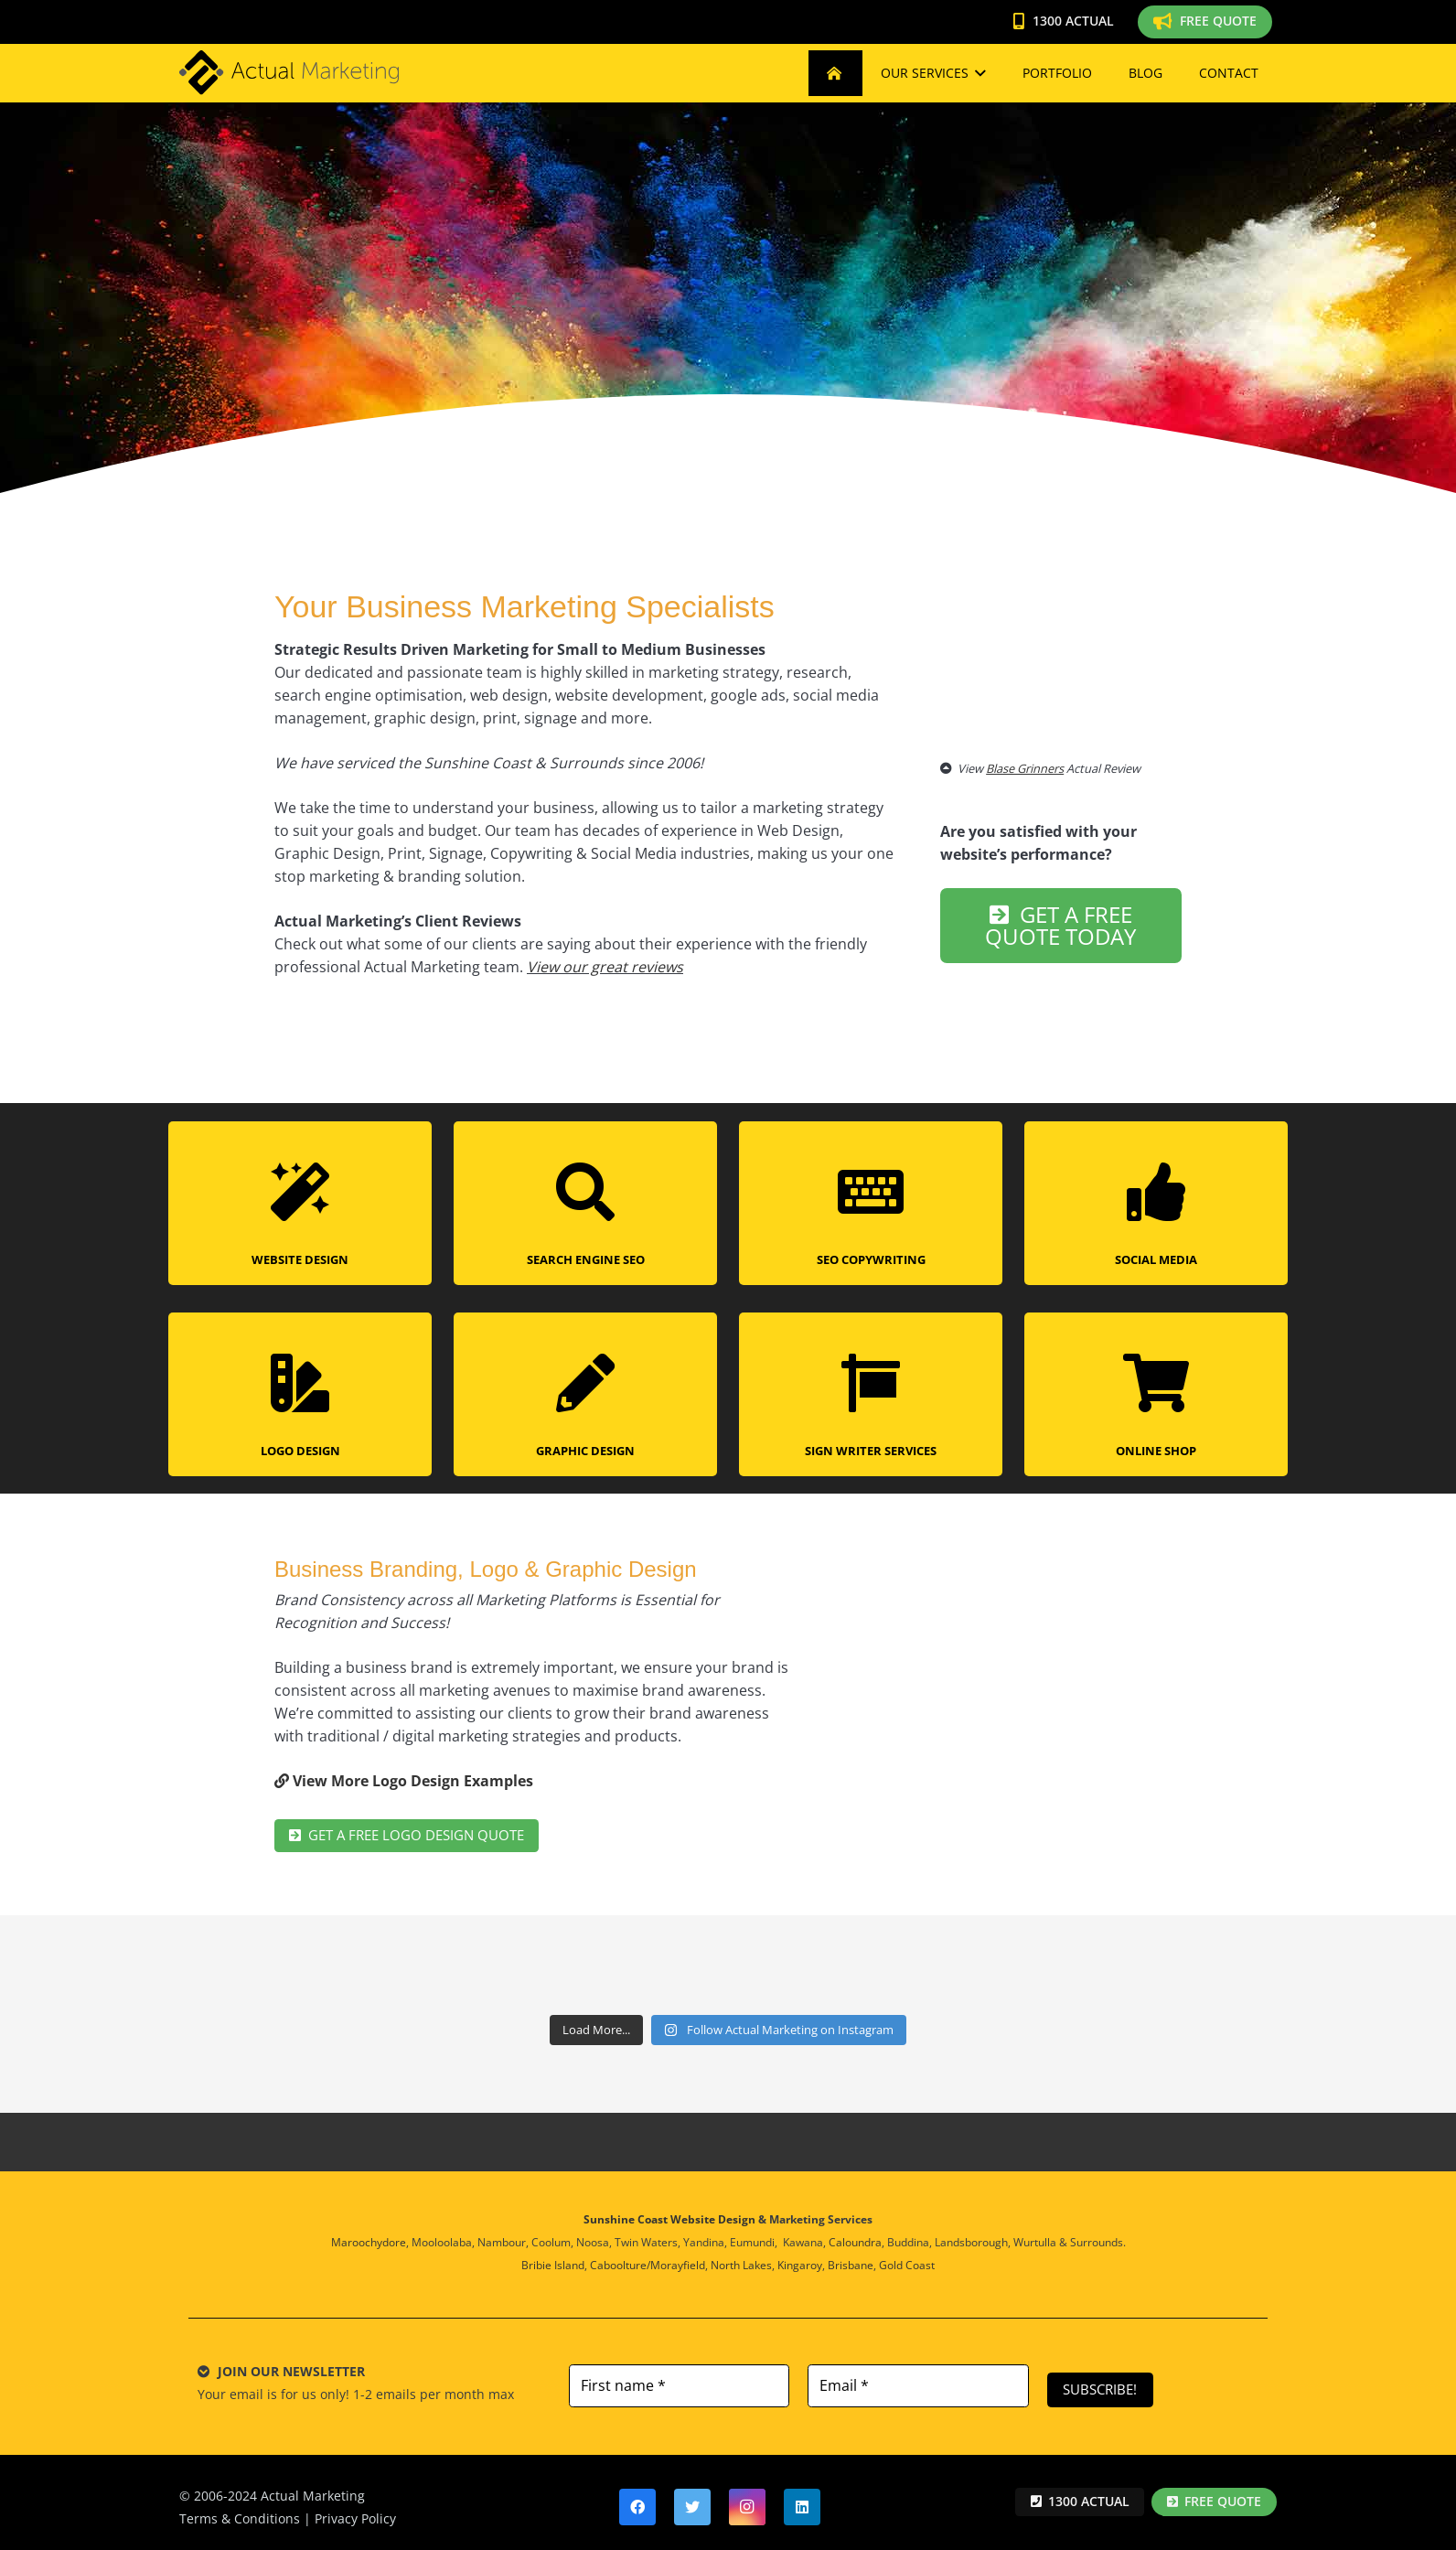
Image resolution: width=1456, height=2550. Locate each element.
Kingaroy (799, 2257)
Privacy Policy (355, 2509)
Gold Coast (907, 2257)
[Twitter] (692, 2498)
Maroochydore (368, 2234)
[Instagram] (747, 2498)
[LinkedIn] (802, 2498)
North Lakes (741, 2257)
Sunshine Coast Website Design (669, 2211)
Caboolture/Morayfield (647, 2257)
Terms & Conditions (239, 2509)
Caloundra (855, 2234)
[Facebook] (637, 2498)
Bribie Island (552, 2257)
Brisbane (850, 2257)
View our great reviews (605, 967)
